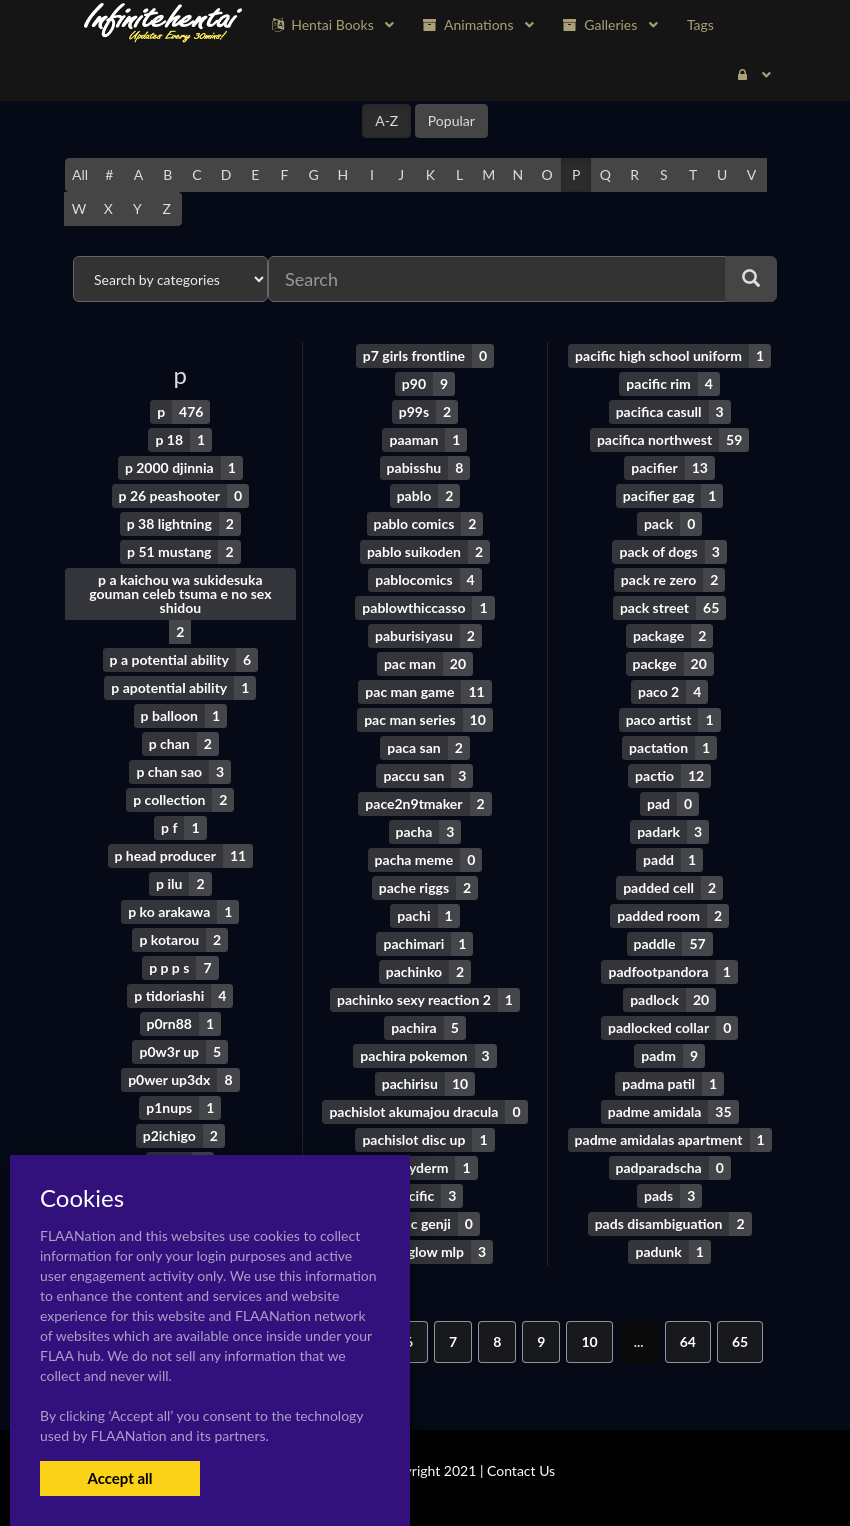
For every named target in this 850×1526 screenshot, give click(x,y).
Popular (451, 120)
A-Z (386, 120)
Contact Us (521, 1470)
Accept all (119, 1478)
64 (688, 1341)
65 (740, 1341)
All (80, 174)
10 (589, 1341)
